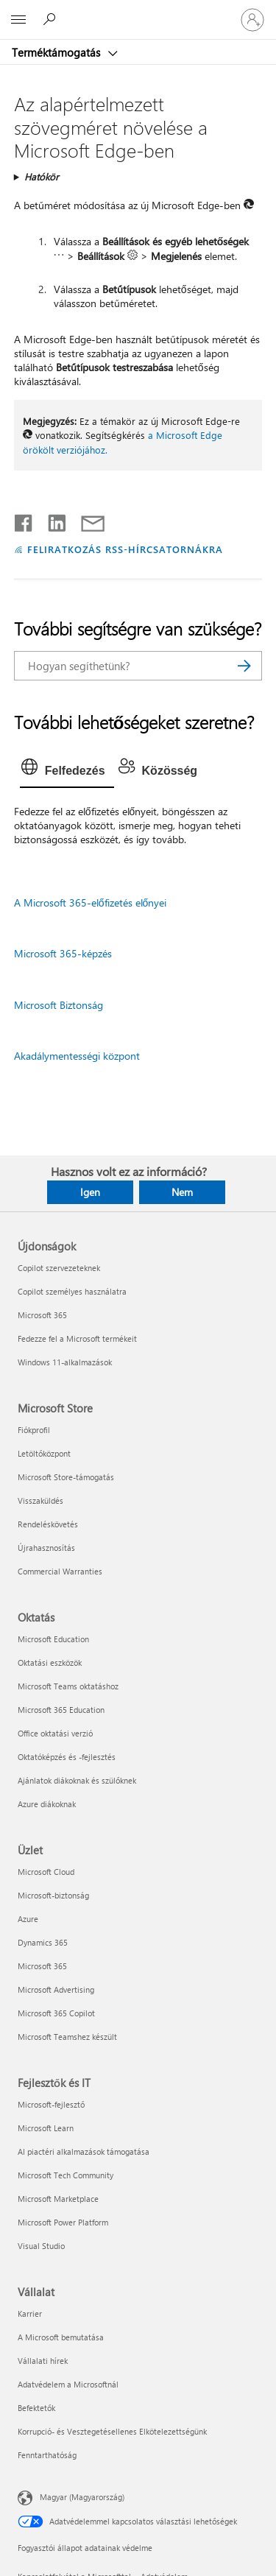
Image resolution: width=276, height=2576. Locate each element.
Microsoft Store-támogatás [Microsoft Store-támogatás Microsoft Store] (66, 1476)
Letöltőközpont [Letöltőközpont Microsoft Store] (44, 1453)
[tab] (67, 771)
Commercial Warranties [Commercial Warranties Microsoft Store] (60, 1571)
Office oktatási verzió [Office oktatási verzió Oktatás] (55, 1733)
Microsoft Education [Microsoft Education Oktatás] (53, 1638)
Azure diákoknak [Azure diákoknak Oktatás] (47, 1803)
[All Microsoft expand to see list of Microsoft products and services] (18, 20)
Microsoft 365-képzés (63, 953)
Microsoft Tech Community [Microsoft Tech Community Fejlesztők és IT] (65, 2175)
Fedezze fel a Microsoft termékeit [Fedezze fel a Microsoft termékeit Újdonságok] (77, 1338)
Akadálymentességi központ (77, 1056)
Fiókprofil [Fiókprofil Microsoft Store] (34, 1429)
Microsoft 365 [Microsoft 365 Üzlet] (42, 1965)
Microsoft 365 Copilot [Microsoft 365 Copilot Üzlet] (56, 2013)
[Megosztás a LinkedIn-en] (51, 520)
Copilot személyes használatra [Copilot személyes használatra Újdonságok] (72, 1291)
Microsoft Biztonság (58, 1005)
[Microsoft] (137, 11)
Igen (90, 1192)
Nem (182, 1192)
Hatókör (41, 176)
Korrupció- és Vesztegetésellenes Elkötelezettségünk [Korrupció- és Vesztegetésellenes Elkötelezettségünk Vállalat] (112, 2431)
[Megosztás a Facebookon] (24, 520)
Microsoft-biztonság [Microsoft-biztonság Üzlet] (53, 1895)
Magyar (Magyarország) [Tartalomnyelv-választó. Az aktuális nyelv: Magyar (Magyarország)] (82, 2496)
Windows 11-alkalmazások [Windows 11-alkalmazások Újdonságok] (65, 1362)
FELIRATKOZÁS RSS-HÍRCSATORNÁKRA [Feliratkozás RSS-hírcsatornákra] (125, 549)
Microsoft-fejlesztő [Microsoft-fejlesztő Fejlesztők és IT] (51, 2104)
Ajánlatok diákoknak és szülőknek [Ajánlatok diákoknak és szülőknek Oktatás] (77, 1780)
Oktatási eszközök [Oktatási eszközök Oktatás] (50, 1662)
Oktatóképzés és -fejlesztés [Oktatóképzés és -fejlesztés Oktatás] (67, 1756)
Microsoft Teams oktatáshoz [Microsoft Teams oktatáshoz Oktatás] (68, 1686)
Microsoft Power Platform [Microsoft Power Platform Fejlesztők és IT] (63, 2222)
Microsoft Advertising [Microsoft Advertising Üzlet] (56, 1989)
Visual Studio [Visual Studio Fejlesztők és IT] (41, 2245)
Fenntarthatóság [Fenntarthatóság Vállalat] (47, 2454)
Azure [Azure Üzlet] (28, 1918)
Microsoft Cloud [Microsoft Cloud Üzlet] (46, 1871)
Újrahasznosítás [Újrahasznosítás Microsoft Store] (46, 1547)
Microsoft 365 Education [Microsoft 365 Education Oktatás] (61, 1709)
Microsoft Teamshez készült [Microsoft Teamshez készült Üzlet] (67, 2036)
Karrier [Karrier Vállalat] (30, 2313)
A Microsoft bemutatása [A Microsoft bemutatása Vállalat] (61, 2337)
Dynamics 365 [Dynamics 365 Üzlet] (43, 1942)
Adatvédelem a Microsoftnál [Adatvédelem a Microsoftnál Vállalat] (68, 2384)
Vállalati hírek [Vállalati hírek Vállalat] (43, 2360)
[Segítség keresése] (51, 19)
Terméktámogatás (57, 52)
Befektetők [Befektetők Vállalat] (36, 2407)
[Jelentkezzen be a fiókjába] (252, 20)
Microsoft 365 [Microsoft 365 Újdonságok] (42, 1314)
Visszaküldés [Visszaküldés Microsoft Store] (40, 1500)
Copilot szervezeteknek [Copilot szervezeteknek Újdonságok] (59, 1267)
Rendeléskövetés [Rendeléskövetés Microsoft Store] (48, 1524)
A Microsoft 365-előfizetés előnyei (90, 902)
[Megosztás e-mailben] (86, 520)
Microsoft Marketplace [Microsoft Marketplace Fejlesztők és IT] (58, 2198)
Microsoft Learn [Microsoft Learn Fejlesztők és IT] (46, 2127)
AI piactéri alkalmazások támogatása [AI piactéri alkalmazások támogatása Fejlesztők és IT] (83, 2151)
